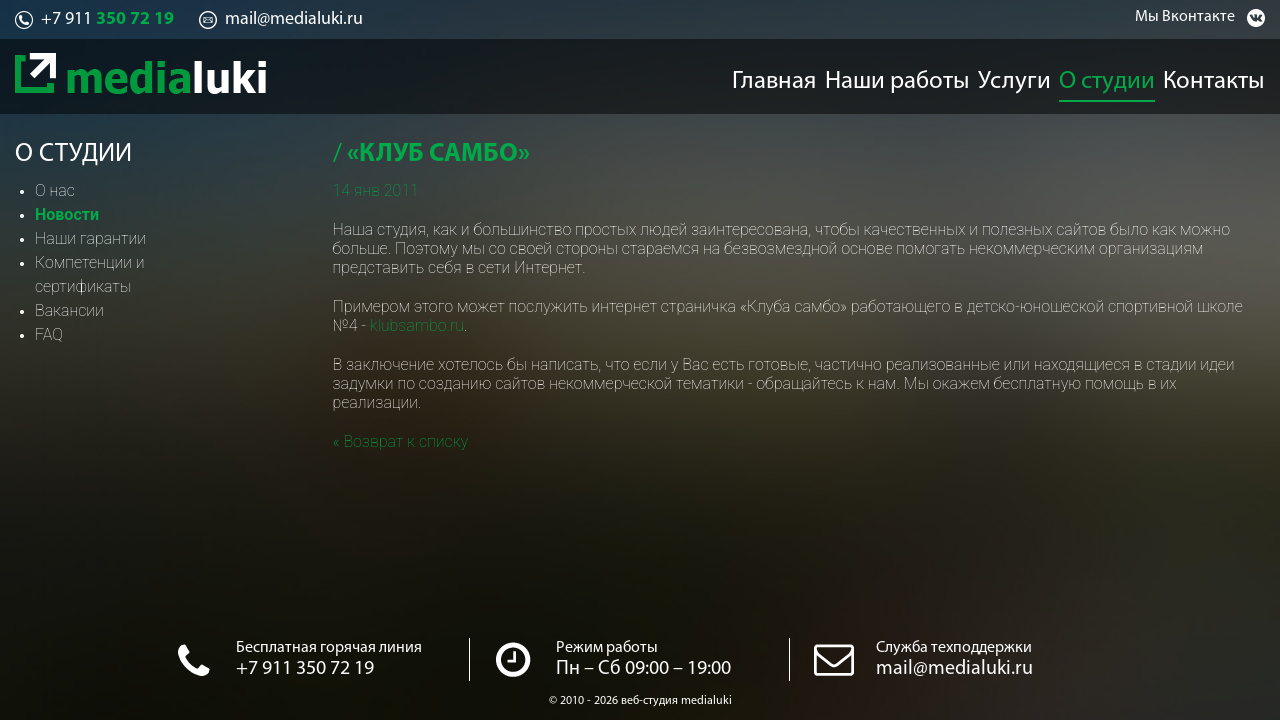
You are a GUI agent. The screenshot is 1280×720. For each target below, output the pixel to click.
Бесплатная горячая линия (329, 648)
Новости (67, 214)
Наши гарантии (90, 238)
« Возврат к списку (401, 441)
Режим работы (607, 648)
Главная (774, 76)
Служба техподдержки (954, 648)
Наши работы (898, 76)
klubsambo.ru (417, 325)
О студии (1118, 76)
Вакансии (69, 310)
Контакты (1231, 76)
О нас (55, 190)
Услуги (1015, 76)
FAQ (49, 334)
